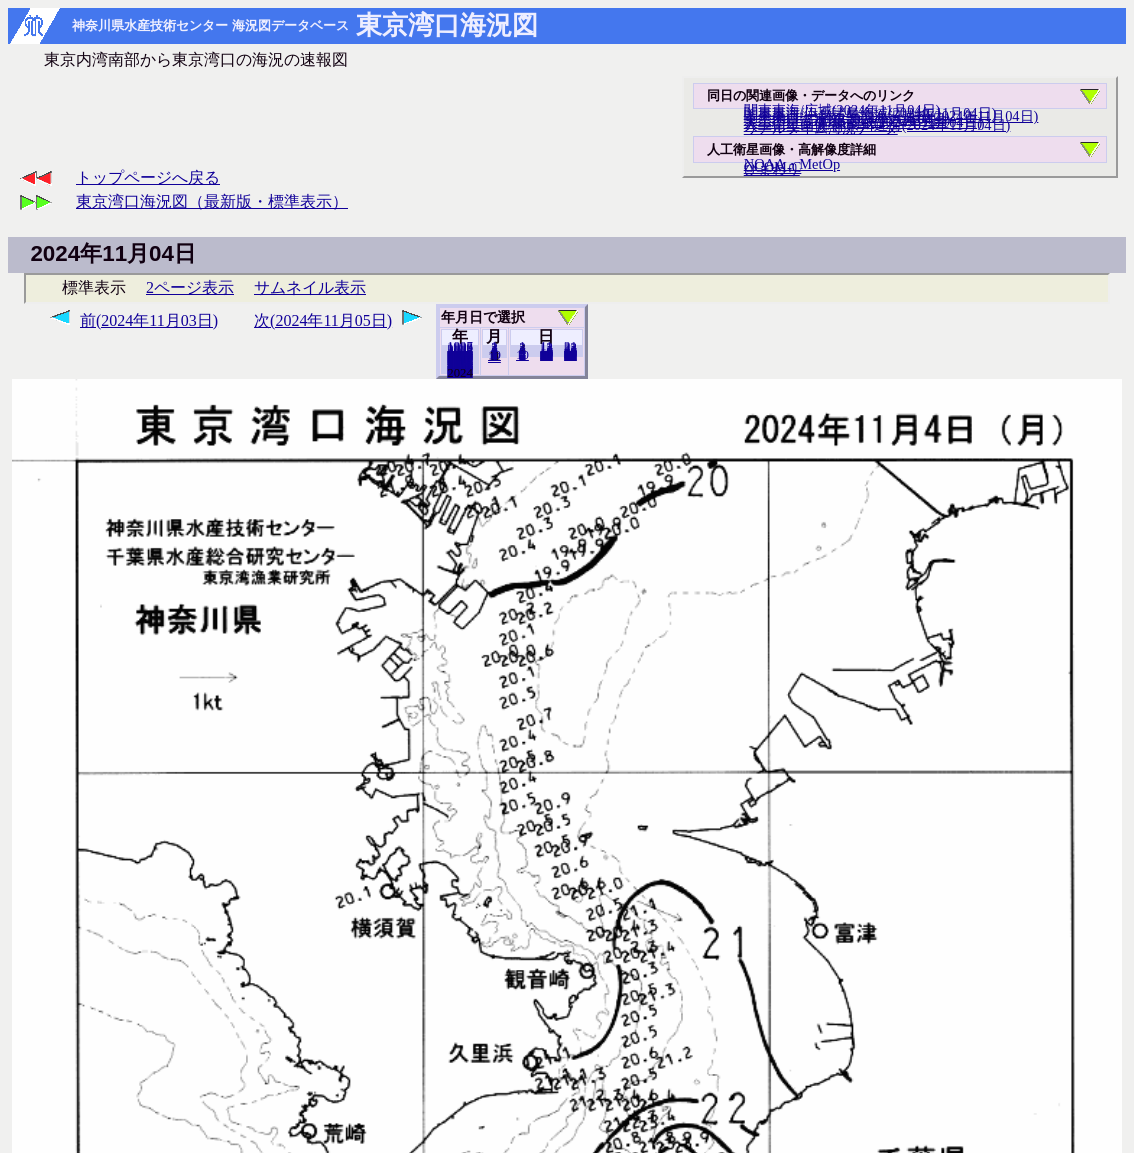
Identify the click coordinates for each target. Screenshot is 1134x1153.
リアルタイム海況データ (821, 128)
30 (570, 355)
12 (494, 357)
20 (546, 355)
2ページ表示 (190, 287)
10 (522, 355)
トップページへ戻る (148, 177)
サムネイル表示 (310, 287)
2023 (460, 372)
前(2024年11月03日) (149, 320)
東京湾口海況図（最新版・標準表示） (212, 201)
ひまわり (772, 169)
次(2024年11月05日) (323, 320)
